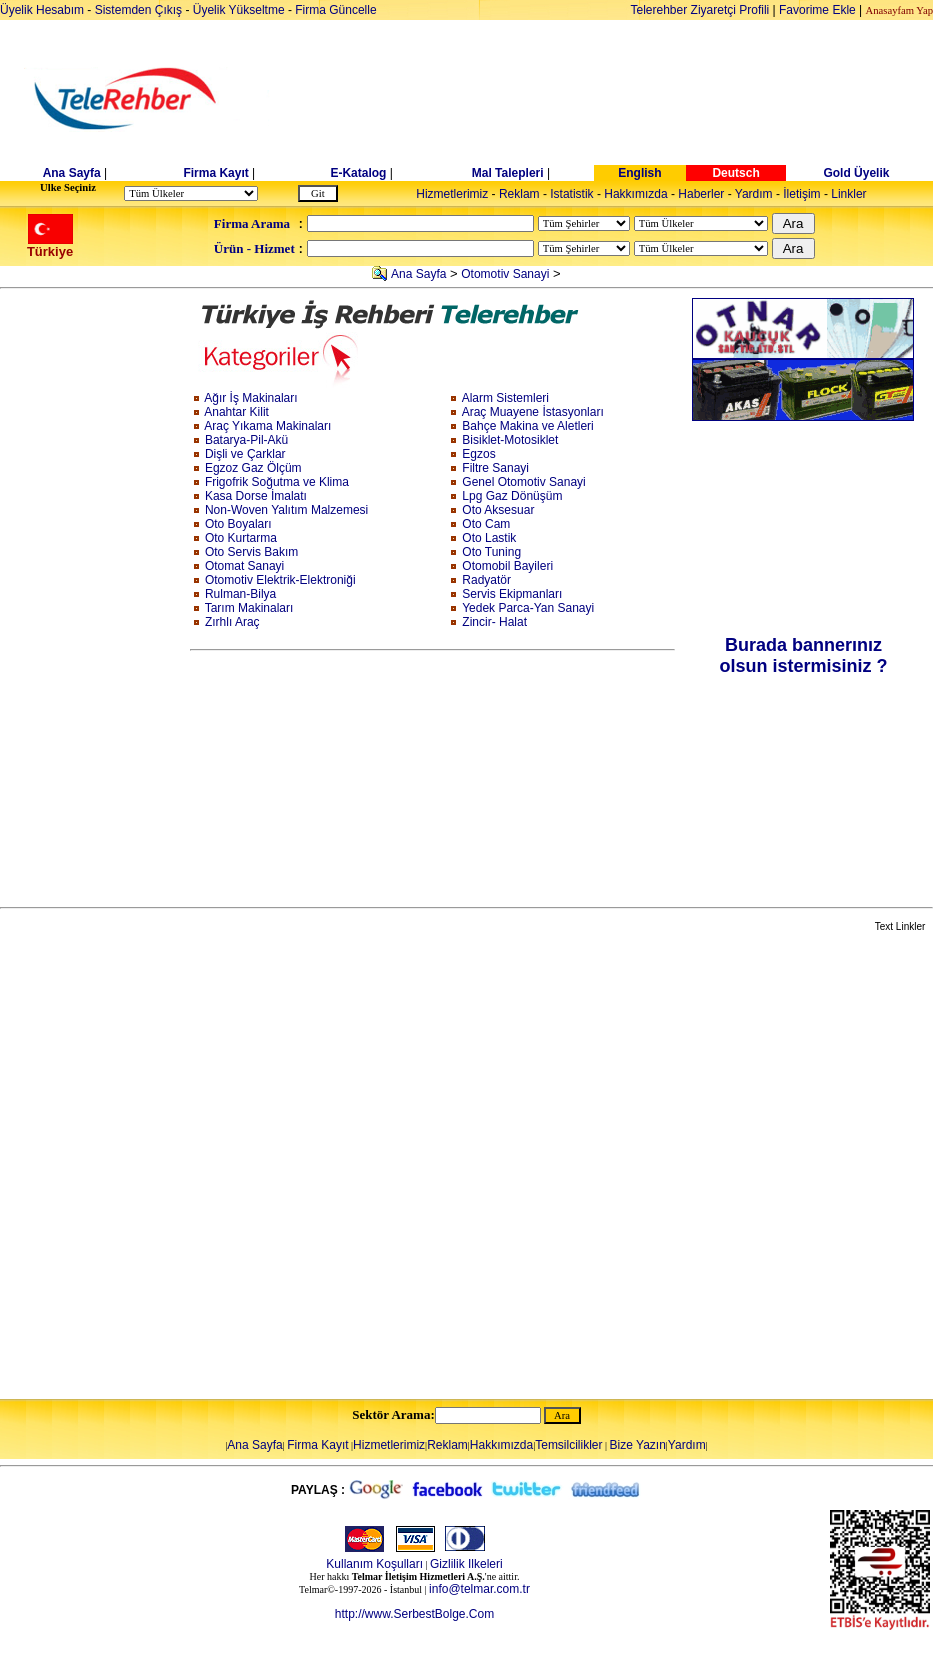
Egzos (478, 454)
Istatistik (571, 194)
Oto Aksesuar (498, 510)
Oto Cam (486, 524)
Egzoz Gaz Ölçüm (253, 468)
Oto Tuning (491, 552)
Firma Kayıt (215, 173)
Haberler (701, 194)
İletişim (801, 194)
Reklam (519, 194)
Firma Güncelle (335, 10)
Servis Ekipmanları (512, 594)
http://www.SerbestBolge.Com (414, 1614)
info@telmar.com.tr (479, 1589)
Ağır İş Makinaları (250, 398)
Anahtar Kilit (236, 412)
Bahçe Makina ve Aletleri (527, 426)
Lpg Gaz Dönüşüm (512, 496)
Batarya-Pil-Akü (246, 440)
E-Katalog (358, 173)
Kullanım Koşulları (374, 1564)
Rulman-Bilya (240, 594)
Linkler (848, 194)
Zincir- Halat (494, 622)
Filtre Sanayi (495, 468)
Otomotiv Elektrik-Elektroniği (280, 580)
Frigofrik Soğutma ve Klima (277, 482)
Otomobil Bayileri (507, 566)
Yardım (754, 194)
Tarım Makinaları (249, 608)
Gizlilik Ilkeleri (466, 1564)
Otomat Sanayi (244, 566)
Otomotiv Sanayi (505, 274)
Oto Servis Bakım (251, 552)
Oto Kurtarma (241, 538)
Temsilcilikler (568, 1445)
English (639, 173)
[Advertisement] (620, 99)
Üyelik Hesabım (42, 10)
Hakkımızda (635, 194)
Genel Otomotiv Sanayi (523, 482)
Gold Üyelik (856, 173)
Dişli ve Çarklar (245, 454)
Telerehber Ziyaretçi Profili (700, 10)
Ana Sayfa (72, 173)
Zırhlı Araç (232, 622)
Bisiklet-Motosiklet (510, 440)
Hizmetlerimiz (452, 194)
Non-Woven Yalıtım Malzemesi (286, 510)
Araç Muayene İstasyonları (533, 412)
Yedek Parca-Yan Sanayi (528, 608)
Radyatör (486, 580)
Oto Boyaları (238, 524)
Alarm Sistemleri (505, 398)
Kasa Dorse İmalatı (256, 496)
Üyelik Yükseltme (239, 10)
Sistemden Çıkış (138, 10)
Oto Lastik (489, 538)
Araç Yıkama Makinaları (267, 426)
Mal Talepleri (508, 173)
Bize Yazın (638, 1445)
